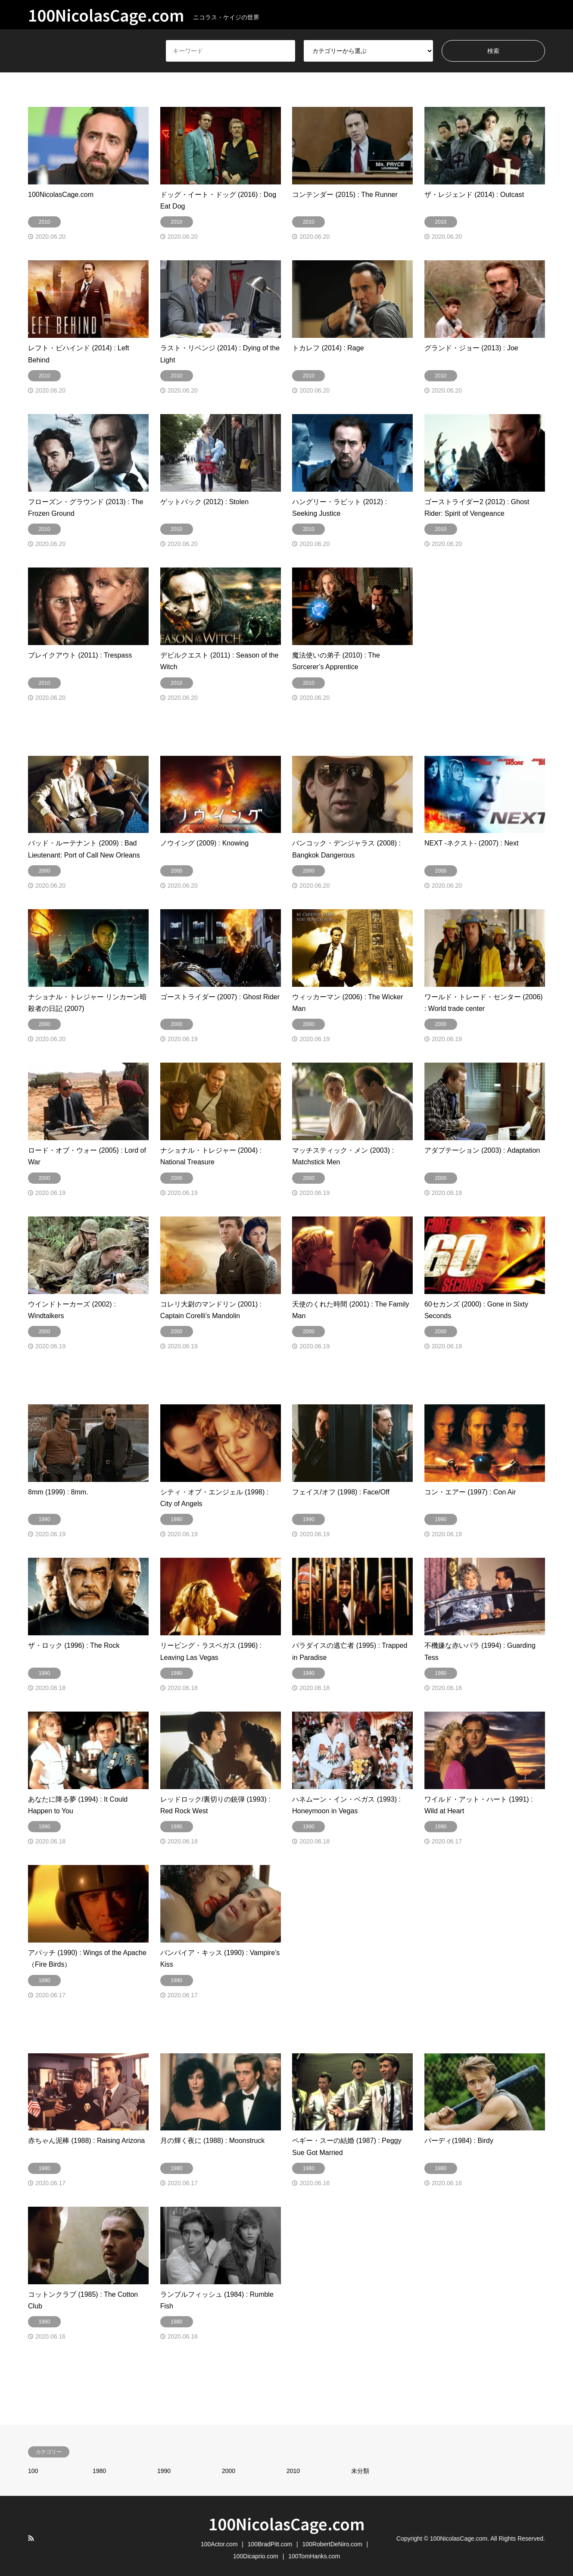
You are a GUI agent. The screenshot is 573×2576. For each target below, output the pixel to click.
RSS (31, 2538)
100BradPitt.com (270, 2544)
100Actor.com (219, 2544)
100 (33, 2470)
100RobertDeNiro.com (332, 2544)
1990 (164, 2470)
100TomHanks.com (314, 2556)
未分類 (360, 2470)
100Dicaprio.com (255, 2556)
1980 (99, 2470)
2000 (228, 2470)
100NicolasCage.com (287, 2523)
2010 (293, 2470)
